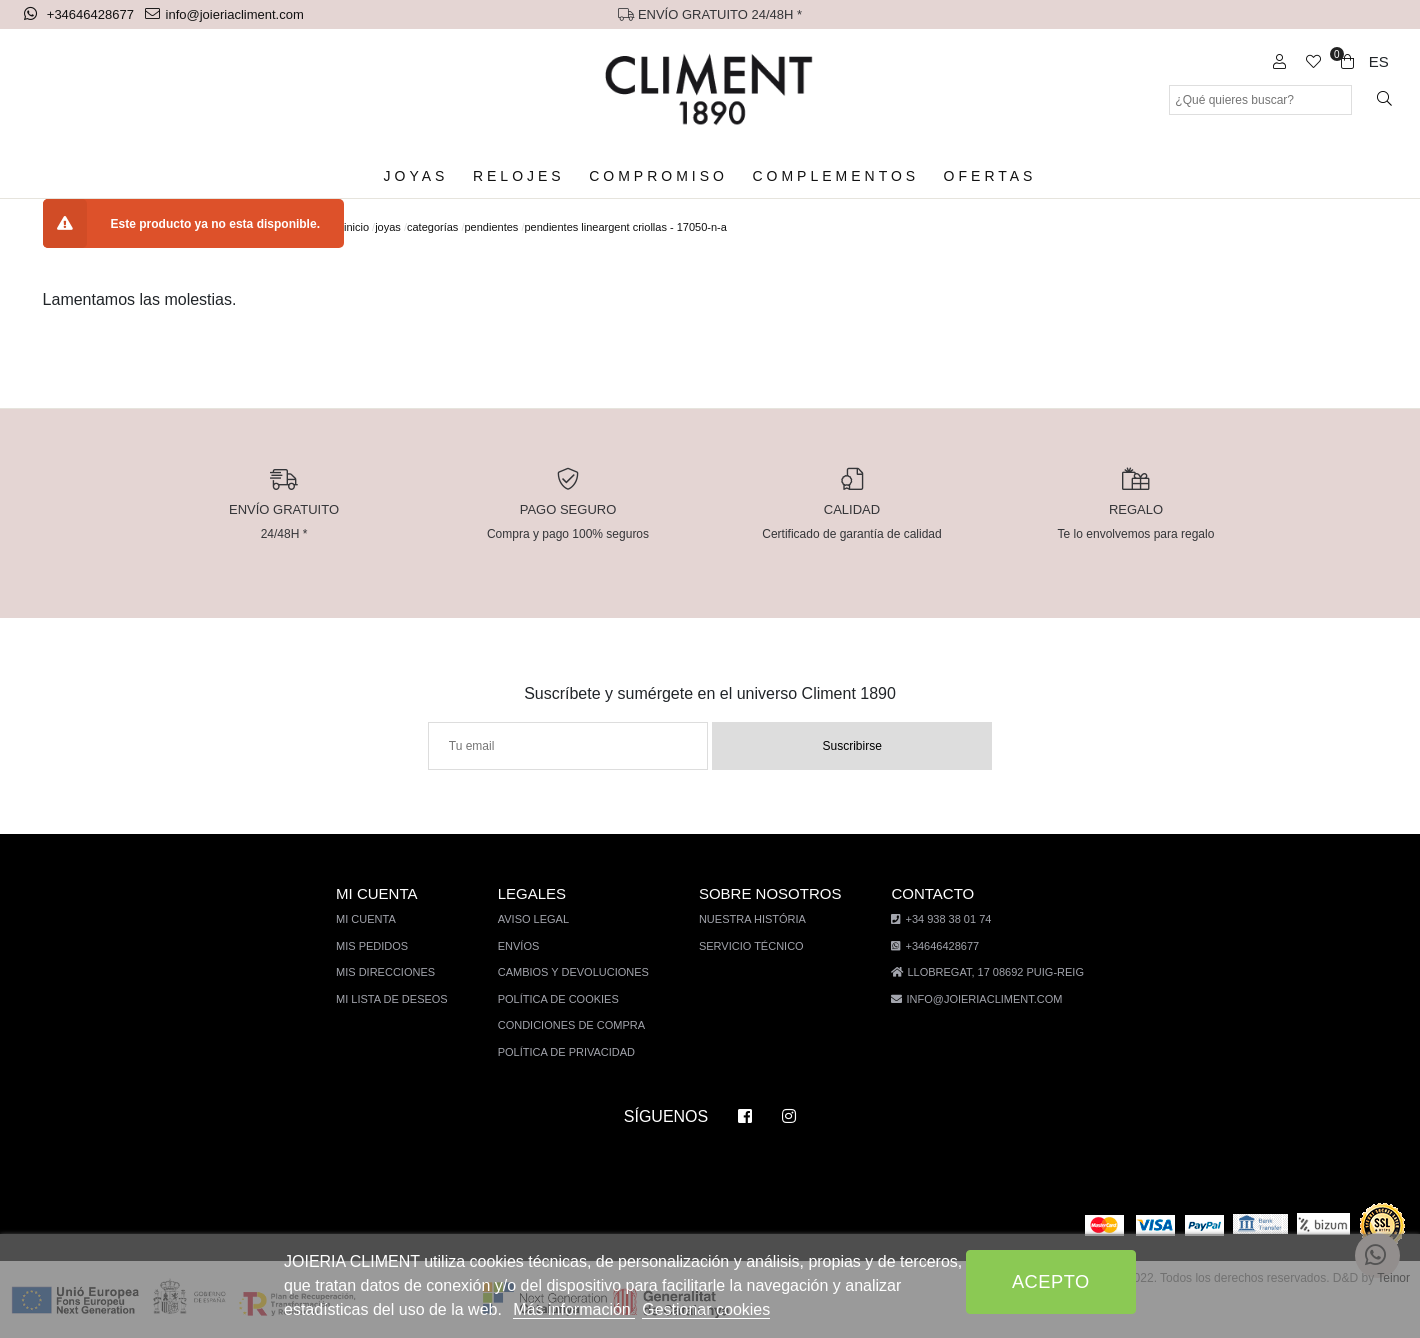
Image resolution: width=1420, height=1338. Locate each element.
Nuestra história (752, 919)
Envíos (524, 946)
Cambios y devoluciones (577, 972)
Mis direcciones (394, 972)
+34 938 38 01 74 (933, 919)
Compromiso (657, 176)
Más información (565, 1309)
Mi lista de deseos (400, 999)
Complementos (832, 176)
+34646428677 (82, 14)
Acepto (1051, 1282)
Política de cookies (562, 999)
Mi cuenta (377, 919)
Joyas (425, 176)
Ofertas (982, 176)
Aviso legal (538, 919)
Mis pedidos (381, 946)
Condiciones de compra (575, 1025)
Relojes (522, 176)
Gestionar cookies (695, 1309)
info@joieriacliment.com (226, 14)
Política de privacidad (570, 1052)
